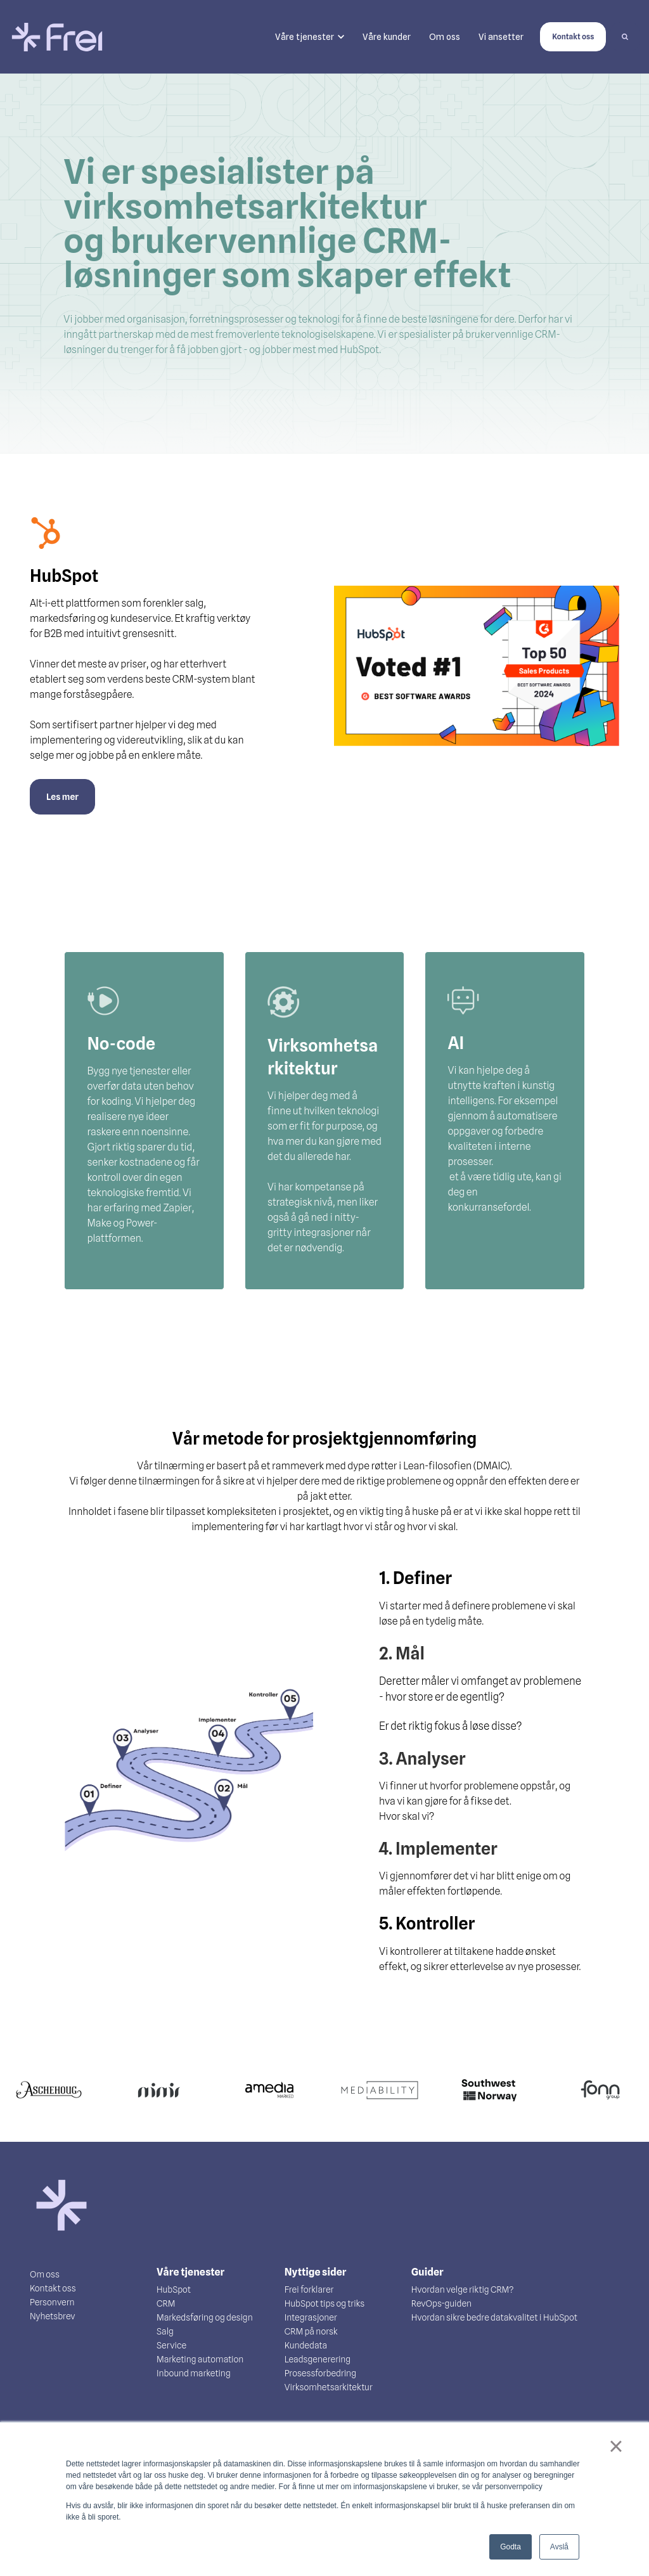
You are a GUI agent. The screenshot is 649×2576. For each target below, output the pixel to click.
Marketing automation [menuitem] (200, 2359)
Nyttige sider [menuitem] (316, 2272)
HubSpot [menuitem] (174, 2289)
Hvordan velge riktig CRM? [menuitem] (462, 2289)
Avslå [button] (559, 2546)
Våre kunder (387, 37)
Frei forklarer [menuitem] (309, 2289)
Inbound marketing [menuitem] (194, 2373)
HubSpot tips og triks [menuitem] (324, 2303)
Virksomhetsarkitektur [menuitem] (329, 2387)
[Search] (624, 36)
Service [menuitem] (171, 2345)
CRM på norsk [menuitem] (311, 2331)
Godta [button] (510, 2546)
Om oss (444, 37)
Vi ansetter (501, 37)
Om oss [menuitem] (45, 2274)
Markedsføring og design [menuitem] (205, 2317)
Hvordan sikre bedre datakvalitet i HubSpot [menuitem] (494, 2317)
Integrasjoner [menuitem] (311, 2317)
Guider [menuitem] (427, 2272)
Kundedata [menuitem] (306, 2345)
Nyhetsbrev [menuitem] (52, 2316)
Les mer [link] (62, 797)
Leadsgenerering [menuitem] (317, 2359)
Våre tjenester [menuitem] (190, 2272)
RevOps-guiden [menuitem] (441, 2303)
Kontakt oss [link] (573, 36)
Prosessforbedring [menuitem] (320, 2373)
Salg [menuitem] (165, 2331)
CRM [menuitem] (166, 2303)
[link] (57, 36)
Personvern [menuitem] (52, 2302)
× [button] (615, 2446)
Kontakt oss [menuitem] (53, 2288)
